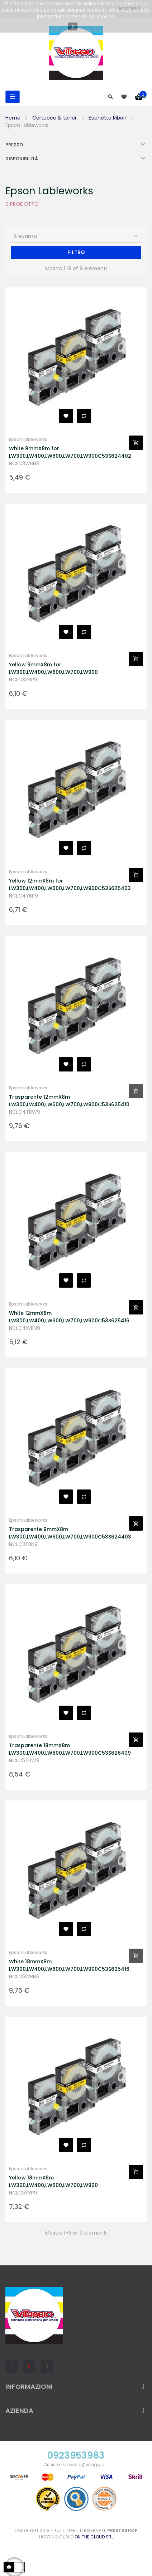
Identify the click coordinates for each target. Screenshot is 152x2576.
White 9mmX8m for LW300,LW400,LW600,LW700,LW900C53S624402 (69, 452)
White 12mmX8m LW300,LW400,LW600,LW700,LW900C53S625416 (69, 1316)
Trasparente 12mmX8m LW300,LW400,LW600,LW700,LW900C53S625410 (69, 1100)
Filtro (76, 252)
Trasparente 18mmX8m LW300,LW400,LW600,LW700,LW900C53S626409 (69, 1749)
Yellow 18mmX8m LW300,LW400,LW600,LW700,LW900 (53, 2181)
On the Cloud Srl (94, 2537)
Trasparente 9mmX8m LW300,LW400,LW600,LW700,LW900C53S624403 (69, 1533)
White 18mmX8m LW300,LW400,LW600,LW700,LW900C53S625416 (69, 1965)
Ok (73, 26)
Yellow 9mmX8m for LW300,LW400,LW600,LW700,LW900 (53, 668)
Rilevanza (76, 236)
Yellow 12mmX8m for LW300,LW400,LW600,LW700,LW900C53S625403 (69, 884)
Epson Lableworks (28, 439)
